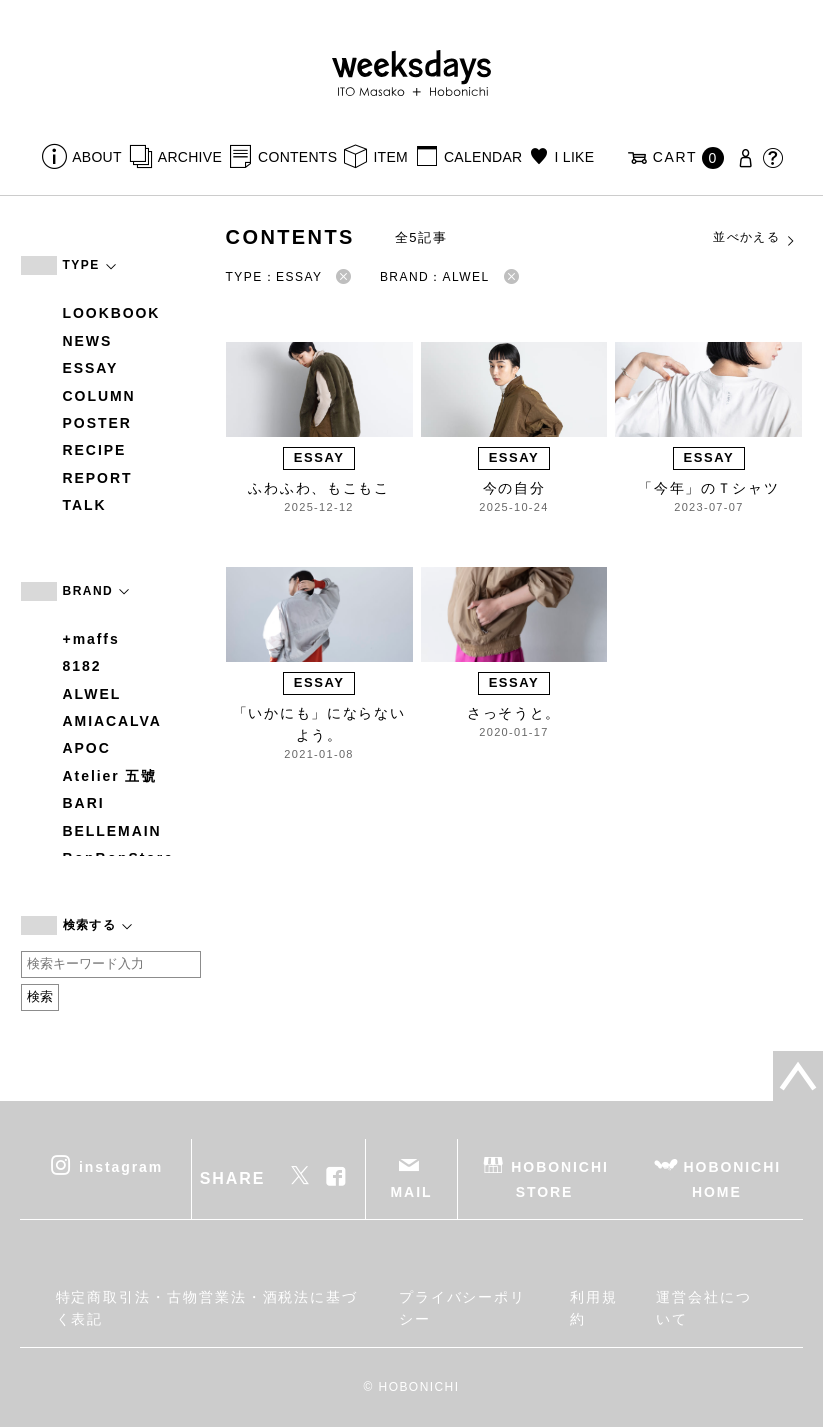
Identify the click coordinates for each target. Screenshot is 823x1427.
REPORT (98, 478)
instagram (121, 1166)
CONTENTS (297, 157)
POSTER (97, 423)
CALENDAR (483, 157)
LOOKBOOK (112, 313)
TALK (85, 505)
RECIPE (95, 450)
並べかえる (755, 238)
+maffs (91, 639)
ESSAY (91, 368)
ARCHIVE (190, 157)
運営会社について (704, 1308)
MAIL (412, 1192)
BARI (84, 803)
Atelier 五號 (110, 776)
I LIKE (575, 157)
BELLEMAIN (112, 831)
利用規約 (594, 1308)
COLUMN (99, 396)
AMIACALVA (112, 721)
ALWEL (92, 694)
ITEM (390, 157)
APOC (87, 748)
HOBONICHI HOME (732, 1178)
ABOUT (97, 157)
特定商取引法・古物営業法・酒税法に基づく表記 (207, 1308)
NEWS (88, 341)
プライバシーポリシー (462, 1308)
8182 (82, 666)
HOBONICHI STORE (559, 1178)
